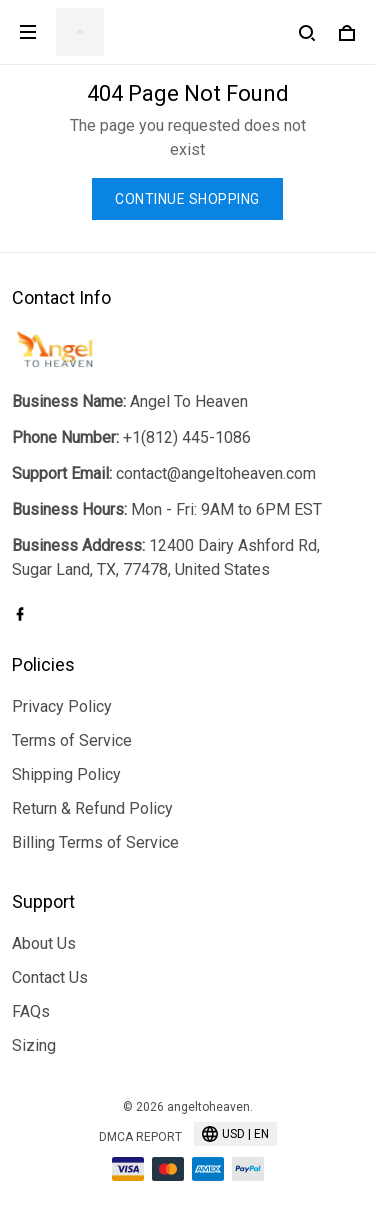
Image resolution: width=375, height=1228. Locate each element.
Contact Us (50, 977)
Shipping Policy (66, 774)
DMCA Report (140, 1137)
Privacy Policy (62, 706)
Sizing (34, 1045)
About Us (44, 943)
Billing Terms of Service (95, 842)
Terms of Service (72, 740)
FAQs (31, 1011)
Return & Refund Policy (92, 808)
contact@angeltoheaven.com (216, 473)
